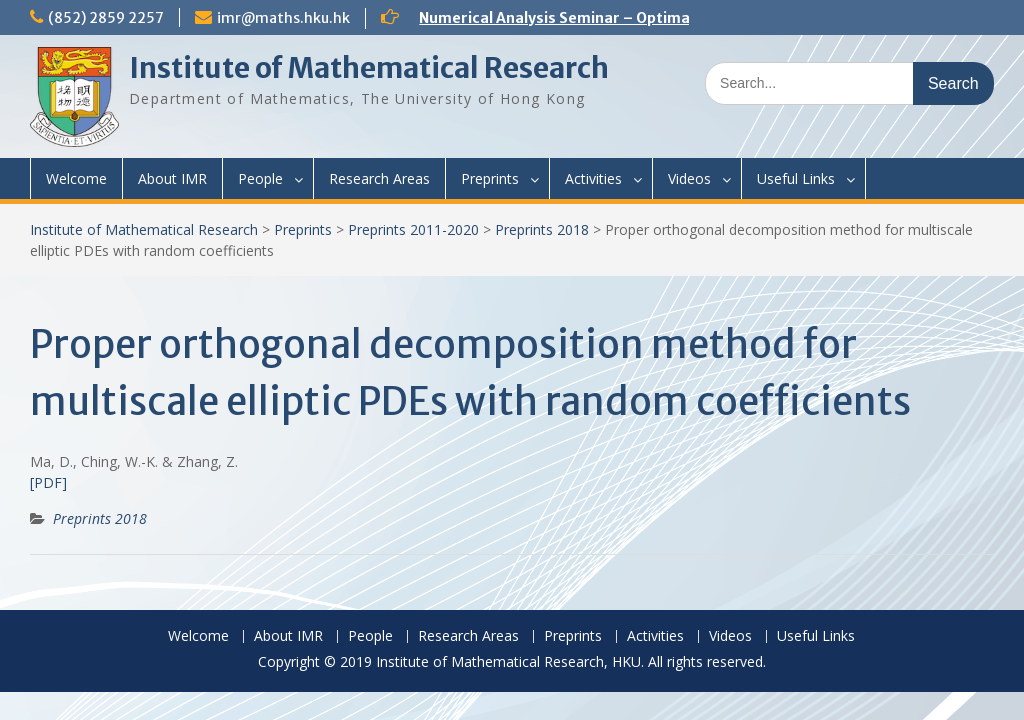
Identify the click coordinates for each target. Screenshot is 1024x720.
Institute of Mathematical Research (369, 68)
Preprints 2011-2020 (413, 229)
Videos (689, 178)
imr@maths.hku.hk (283, 18)
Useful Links (796, 178)
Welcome (76, 178)
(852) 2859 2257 (106, 18)
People (260, 178)
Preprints (490, 178)
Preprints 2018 (542, 229)
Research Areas (379, 178)
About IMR (172, 178)
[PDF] (48, 482)
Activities (593, 178)
